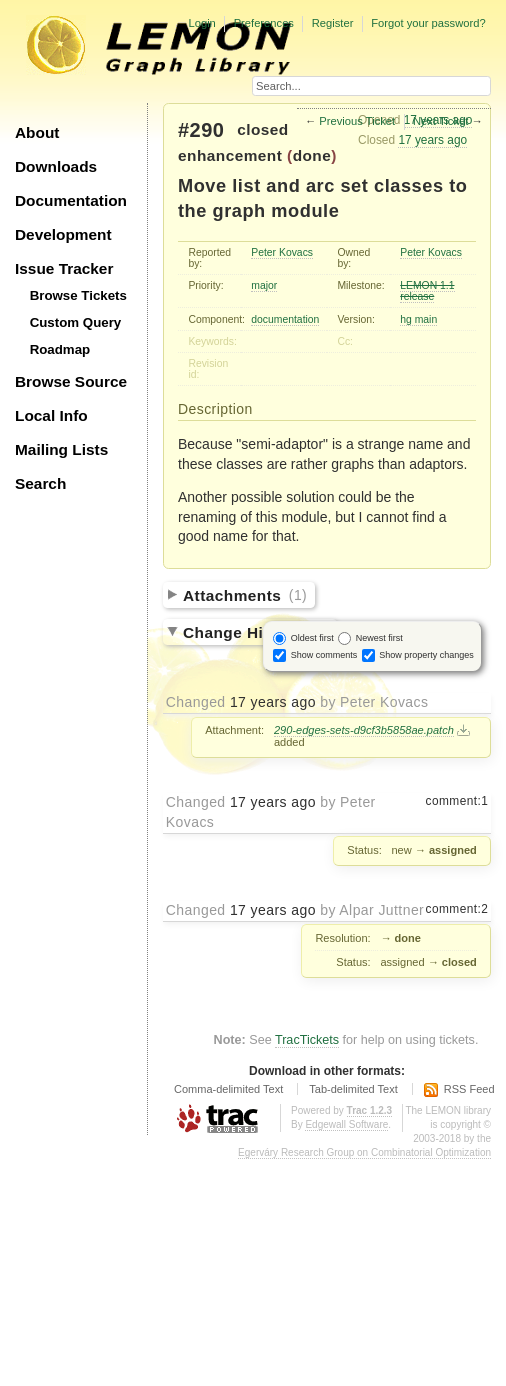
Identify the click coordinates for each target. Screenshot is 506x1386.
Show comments (324, 654)
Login (201, 23)
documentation (285, 319)
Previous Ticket (357, 121)
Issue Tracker (64, 268)
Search (40, 483)
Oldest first (312, 637)
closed (263, 129)
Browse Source (71, 381)
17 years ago (432, 140)
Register (333, 23)
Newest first (379, 637)
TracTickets (307, 1040)
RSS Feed (469, 1089)
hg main (418, 319)
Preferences (264, 23)
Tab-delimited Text (353, 1089)
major (264, 285)
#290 (201, 130)
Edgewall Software (346, 1124)
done (312, 155)
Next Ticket (440, 121)
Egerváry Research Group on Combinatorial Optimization (364, 1152)
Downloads (56, 166)
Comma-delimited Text (228, 1089)
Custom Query (76, 322)
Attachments (245, 594)
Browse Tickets (78, 295)
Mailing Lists (61, 449)
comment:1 (457, 801)
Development (63, 234)
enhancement (230, 155)
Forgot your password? (428, 23)
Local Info (51, 415)
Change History (256, 631)
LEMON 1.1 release (427, 291)
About (37, 132)
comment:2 (457, 909)
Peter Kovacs (282, 252)
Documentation (71, 200)
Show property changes (426, 654)
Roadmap (60, 349)
